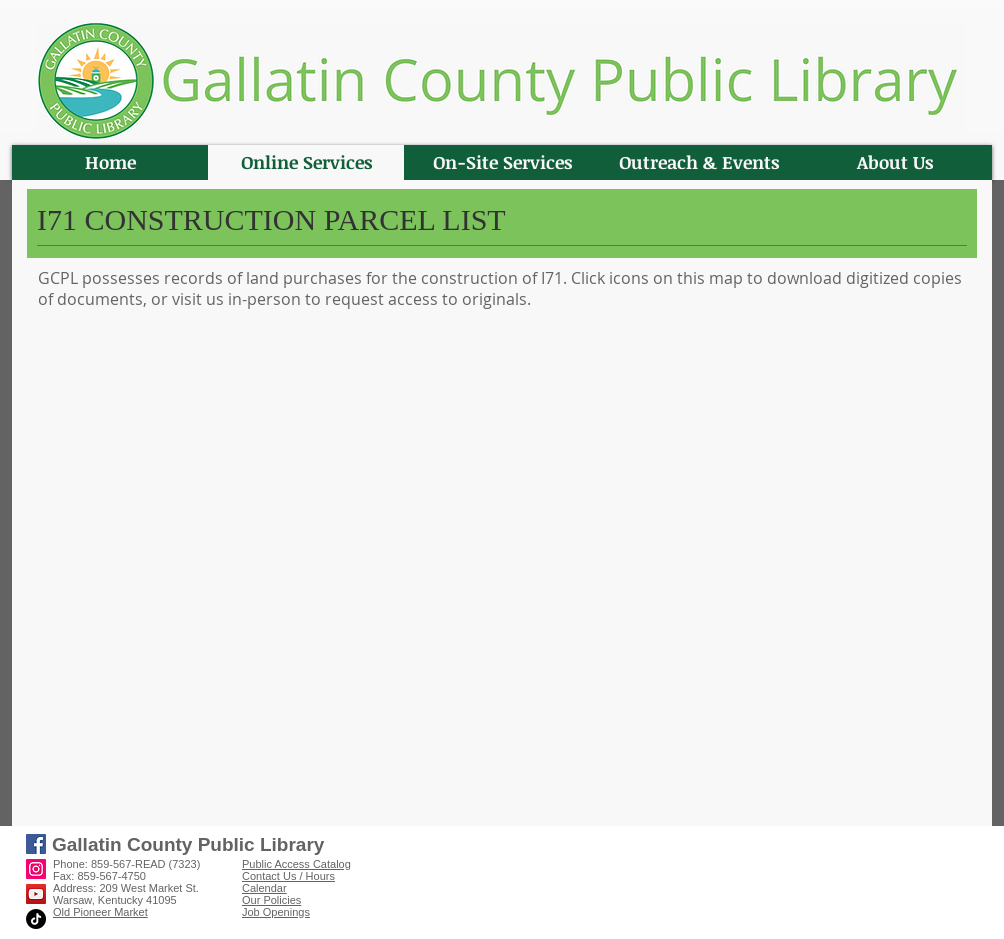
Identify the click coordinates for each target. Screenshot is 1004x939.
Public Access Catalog (296, 864)
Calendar (264, 888)
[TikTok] (36, 919)
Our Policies (271, 900)
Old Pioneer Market (100, 912)
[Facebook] (36, 844)
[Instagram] (36, 869)
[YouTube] (36, 894)
